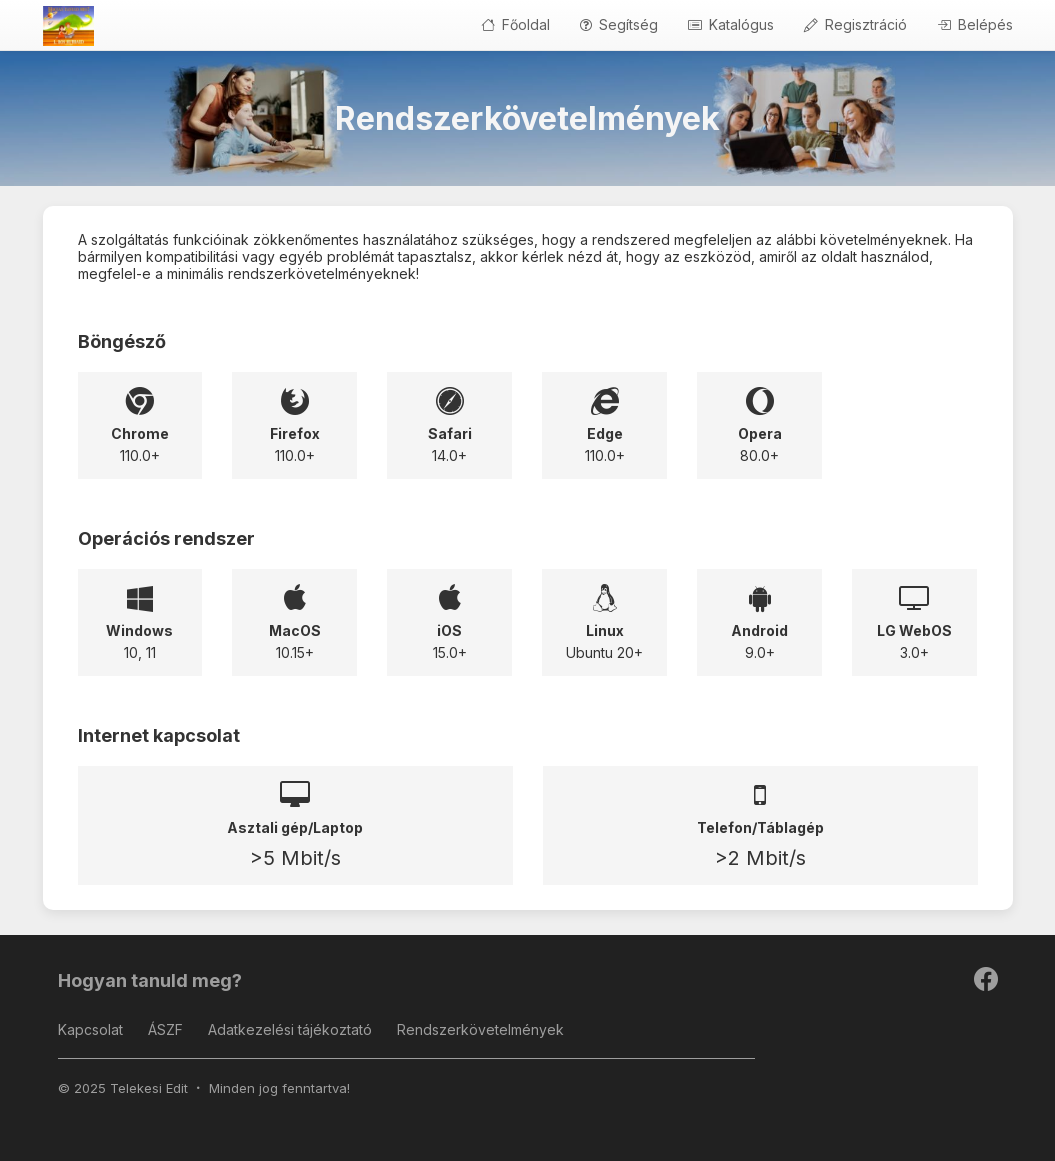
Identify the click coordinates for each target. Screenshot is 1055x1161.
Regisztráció (855, 24)
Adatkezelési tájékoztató (290, 1029)
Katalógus (731, 24)
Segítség (619, 24)
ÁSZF (165, 1029)
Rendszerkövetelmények (480, 1029)
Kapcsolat (90, 1029)
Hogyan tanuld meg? (150, 980)
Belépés (975, 24)
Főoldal (515, 24)
